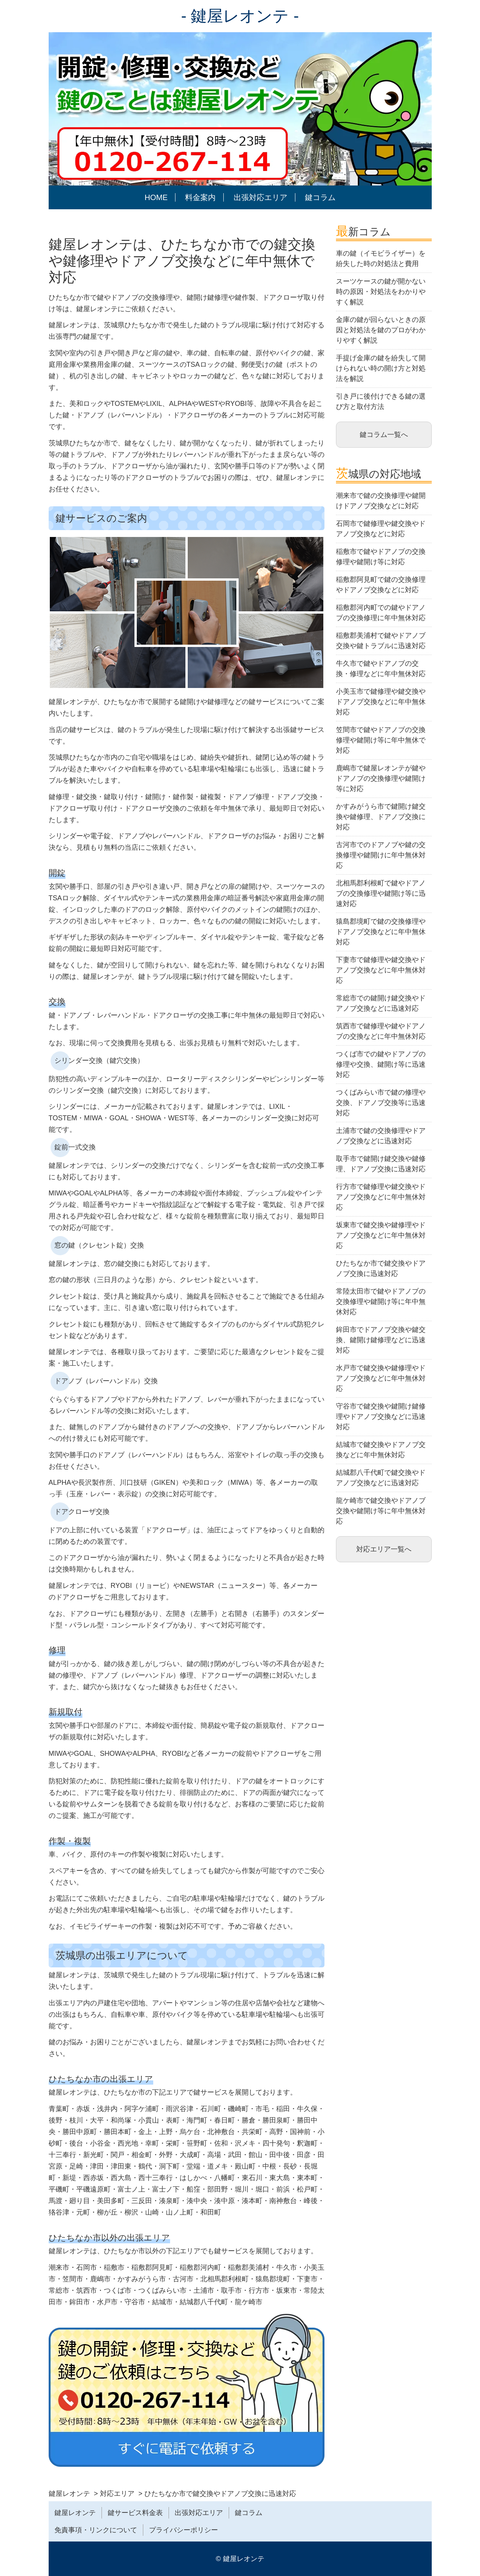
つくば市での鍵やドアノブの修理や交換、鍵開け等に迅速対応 (381, 1064)
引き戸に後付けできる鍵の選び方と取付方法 (381, 401)
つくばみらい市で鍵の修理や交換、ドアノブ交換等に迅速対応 (381, 1103)
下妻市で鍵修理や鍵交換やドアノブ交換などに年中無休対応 (381, 970)
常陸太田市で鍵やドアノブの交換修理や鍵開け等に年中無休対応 (381, 1301)
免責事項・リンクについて (95, 2530)
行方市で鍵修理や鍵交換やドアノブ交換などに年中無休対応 (381, 1197)
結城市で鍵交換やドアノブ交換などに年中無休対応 (381, 1450)
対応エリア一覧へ (383, 1549)
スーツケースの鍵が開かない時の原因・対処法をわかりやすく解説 (381, 291)
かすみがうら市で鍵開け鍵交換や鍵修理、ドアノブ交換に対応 (381, 817)
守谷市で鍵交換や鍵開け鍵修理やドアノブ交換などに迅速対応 (381, 1416)
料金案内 (200, 197)
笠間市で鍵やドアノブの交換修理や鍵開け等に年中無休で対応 (381, 740)
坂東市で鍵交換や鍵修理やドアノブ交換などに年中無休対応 (381, 1235)
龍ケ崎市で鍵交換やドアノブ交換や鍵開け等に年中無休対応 (381, 1511)
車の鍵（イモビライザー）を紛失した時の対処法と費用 (381, 259)
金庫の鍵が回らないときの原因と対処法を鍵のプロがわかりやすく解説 (381, 330)
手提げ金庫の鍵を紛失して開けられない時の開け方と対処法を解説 (381, 368)
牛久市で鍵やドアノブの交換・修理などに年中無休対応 (381, 669)
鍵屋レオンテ (75, 2513)
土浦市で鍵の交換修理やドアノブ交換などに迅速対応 (381, 1136)
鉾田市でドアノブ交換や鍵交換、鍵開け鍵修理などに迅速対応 (381, 1340)
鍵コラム (320, 197)
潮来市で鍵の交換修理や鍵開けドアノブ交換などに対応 (381, 501)
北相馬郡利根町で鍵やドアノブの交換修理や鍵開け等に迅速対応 (381, 893)
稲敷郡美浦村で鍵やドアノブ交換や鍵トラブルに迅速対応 (381, 641)
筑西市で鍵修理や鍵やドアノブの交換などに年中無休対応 (381, 1031)
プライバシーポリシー (183, 2530)
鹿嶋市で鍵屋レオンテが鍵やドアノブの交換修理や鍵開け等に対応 (381, 778)
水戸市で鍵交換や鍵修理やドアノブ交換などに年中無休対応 (381, 1378)
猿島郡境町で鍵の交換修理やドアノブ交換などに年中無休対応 (381, 932)
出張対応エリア (260, 197)
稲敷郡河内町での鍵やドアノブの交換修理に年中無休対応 (381, 613)
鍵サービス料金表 (135, 2513)
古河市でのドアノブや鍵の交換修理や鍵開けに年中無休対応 (381, 855)
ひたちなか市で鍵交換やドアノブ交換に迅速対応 (381, 1268)
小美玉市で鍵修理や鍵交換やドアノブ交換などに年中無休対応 (381, 702)
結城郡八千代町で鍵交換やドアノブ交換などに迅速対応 (381, 1478)
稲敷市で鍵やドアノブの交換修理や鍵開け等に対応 (381, 557)
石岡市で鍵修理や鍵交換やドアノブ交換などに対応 (381, 529)
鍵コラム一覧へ (384, 434)
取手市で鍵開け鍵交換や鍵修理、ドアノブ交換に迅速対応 (381, 1164)
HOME (155, 197)
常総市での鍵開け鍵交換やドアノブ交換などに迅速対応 (381, 1003)
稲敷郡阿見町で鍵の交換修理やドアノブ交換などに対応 (381, 585)
